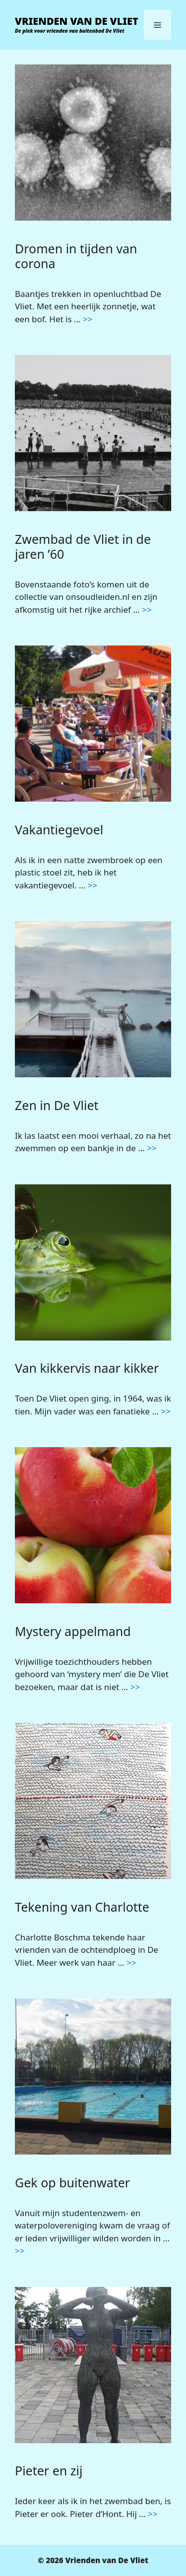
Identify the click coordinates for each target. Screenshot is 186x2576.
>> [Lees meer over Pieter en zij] (152, 2513)
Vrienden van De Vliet (76, 21)
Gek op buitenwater (72, 2182)
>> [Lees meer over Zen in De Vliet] (151, 1148)
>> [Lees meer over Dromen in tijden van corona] (87, 319)
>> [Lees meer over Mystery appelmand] (135, 1687)
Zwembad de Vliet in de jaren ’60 (83, 546)
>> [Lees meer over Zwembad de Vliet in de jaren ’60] (146, 609)
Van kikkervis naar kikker (87, 1367)
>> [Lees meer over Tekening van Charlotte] (131, 1962)
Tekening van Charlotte (82, 1906)
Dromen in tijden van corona (76, 256)
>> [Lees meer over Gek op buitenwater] (19, 2250)
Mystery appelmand (73, 1631)
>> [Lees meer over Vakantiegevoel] (92, 885)
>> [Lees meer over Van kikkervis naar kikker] (165, 1411)
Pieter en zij (48, 2470)
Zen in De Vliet (57, 1105)
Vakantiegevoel (59, 829)
